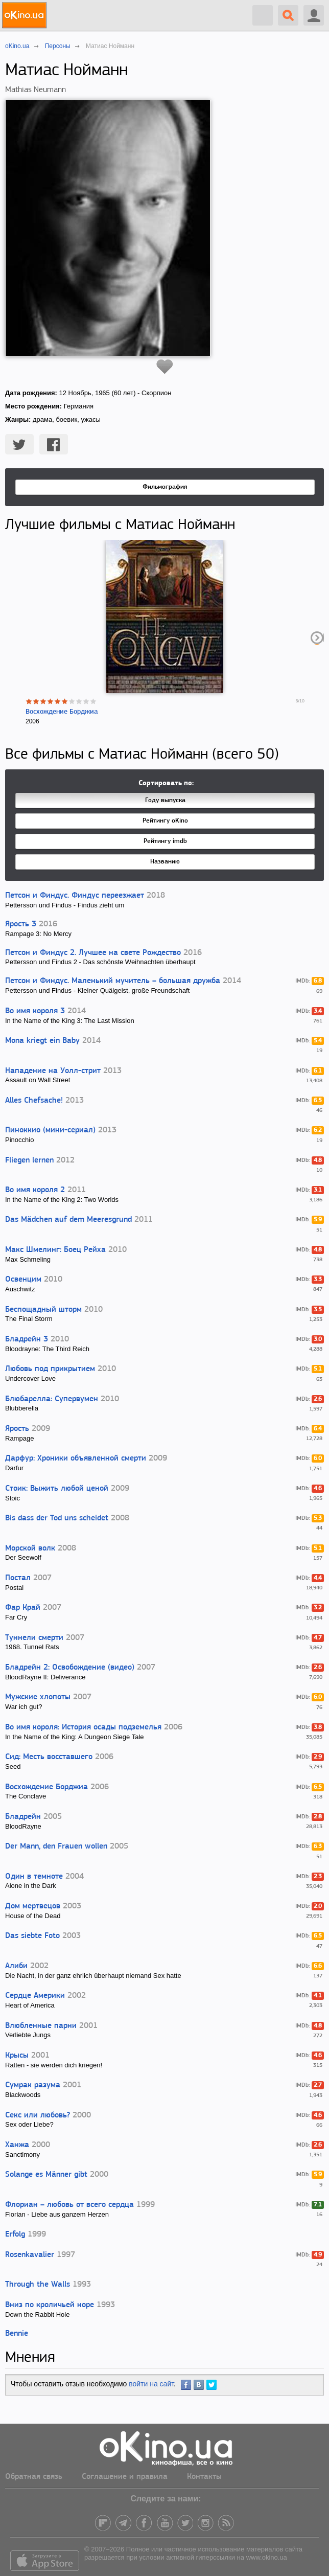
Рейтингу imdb (165, 841)
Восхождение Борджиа (62, 712)
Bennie (16, 2334)
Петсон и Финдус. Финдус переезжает (74, 896)
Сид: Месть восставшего (48, 1757)
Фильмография (165, 487)
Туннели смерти (34, 1638)
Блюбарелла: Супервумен (51, 1399)
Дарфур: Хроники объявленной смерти (75, 1458)
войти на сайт (151, 2384)
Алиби (16, 1966)
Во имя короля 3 (35, 1011)
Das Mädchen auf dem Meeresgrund (68, 1220)
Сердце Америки (35, 1996)
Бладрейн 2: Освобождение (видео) (69, 1667)
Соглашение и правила (125, 2477)
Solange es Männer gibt (46, 2175)
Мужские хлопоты (37, 1697)
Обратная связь (33, 2477)
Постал (18, 1578)
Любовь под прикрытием (50, 1369)
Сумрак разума (32, 2085)
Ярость (17, 1429)
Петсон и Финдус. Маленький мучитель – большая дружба (112, 981)
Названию (165, 861)
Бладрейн (23, 1817)
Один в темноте (34, 1877)
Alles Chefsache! (34, 1101)
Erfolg (15, 2234)
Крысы (17, 2055)
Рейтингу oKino (165, 820)
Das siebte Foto (32, 1936)
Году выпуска (165, 800)
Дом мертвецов (32, 1906)
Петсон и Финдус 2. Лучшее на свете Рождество (93, 953)
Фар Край (22, 1608)
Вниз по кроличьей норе (49, 2305)
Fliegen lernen (29, 1160)
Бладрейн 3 (26, 1339)
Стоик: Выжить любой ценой (56, 1489)
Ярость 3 (20, 924)
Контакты (204, 2477)
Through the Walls (37, 2285)
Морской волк (30, 1548)
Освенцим (23, 1279)
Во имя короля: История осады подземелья (83, 1727)
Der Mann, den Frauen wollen (56, 1846)
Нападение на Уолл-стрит (53, 1071)
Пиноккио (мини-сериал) (50, 1130)
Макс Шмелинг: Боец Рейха (55, 1250)
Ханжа (17, 2145)
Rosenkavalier (29, 2255)
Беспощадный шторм (43, 1310)
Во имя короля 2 (35, 1190)
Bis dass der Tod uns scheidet (56, 1518)
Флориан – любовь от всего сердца (69, 2205)
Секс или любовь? (37, 2115)
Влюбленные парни (41, 2026)
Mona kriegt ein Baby (42, 1041)
